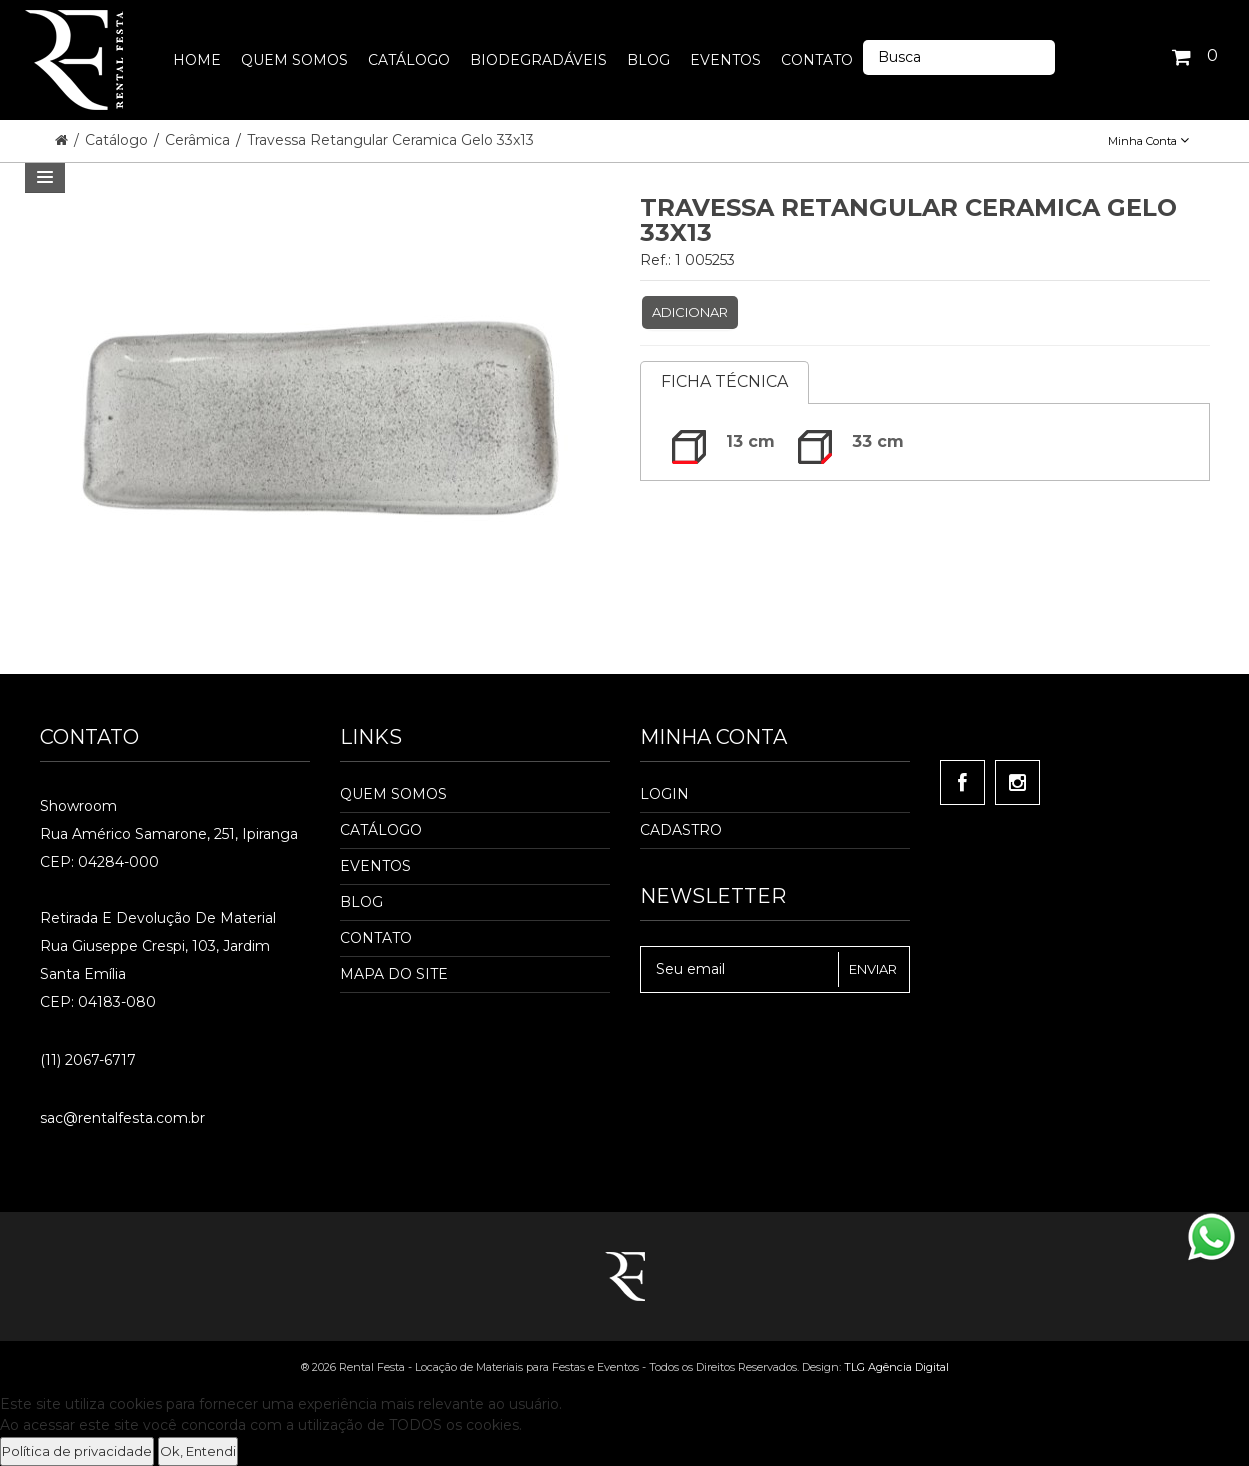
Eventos (375, 866)
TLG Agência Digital (896, 1367)
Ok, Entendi (198, 1451)
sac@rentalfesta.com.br (122, 1118)
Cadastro (681, 830)
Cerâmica (199, 140)
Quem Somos (393, 794)
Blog (361, 902)
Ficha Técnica (724, 381)
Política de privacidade (77, 1451)
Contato (376, 938)
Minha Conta (1148, 141)
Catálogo (118, 140)
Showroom (78, 806)
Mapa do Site (394, 974)
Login (664, 794)
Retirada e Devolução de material (158, 918)
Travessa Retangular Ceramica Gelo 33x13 (390, 140)
